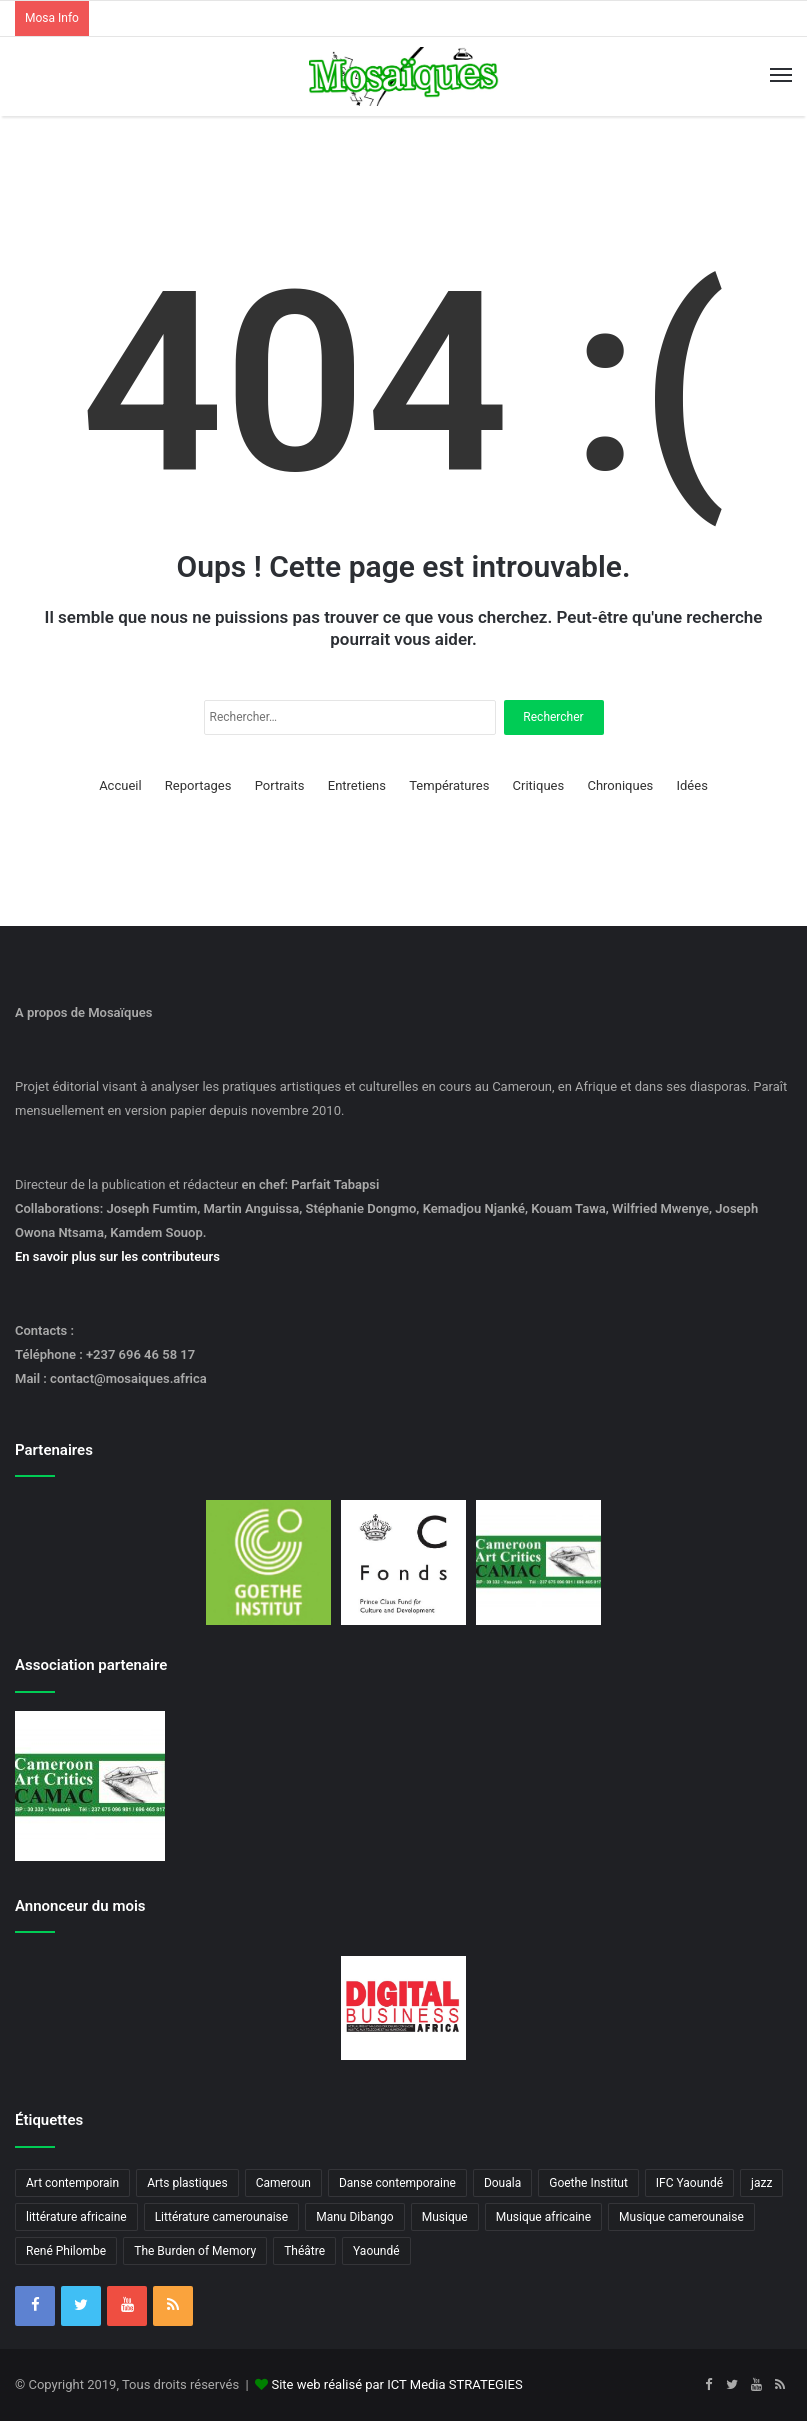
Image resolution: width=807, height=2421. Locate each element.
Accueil (120, 785)
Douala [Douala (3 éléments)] (502, 2183)
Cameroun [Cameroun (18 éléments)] (283, 2183)
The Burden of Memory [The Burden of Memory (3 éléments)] (195, 2251)
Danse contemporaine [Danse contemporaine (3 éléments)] (397, 2183)
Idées (691, 785)
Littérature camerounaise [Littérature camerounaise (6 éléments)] (222, 2217)
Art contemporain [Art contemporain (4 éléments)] (72, 2183)
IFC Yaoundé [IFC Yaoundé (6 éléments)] (689, 2183)
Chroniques (620, 785)
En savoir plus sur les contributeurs (117, 1256)
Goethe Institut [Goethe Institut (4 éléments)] (588, 2183)
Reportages (198, 785)
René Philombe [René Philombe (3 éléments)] (66, 2251)
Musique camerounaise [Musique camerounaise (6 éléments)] (681, 2217)
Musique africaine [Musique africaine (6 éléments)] (543, 2217)
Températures (449, 785)
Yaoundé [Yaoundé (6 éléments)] (376, 2251)
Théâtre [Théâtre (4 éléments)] (304, 2251)
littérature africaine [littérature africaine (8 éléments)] (76, 2217)
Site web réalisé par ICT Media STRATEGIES (396, 2384)
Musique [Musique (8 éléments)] (445, 2217)
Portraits (280, 785)
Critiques (539, 785)
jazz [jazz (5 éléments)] (761, 2183)
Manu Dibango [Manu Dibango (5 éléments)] (355, 2217)
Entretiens (357, 785)
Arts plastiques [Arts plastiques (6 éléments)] (187, 2183)
